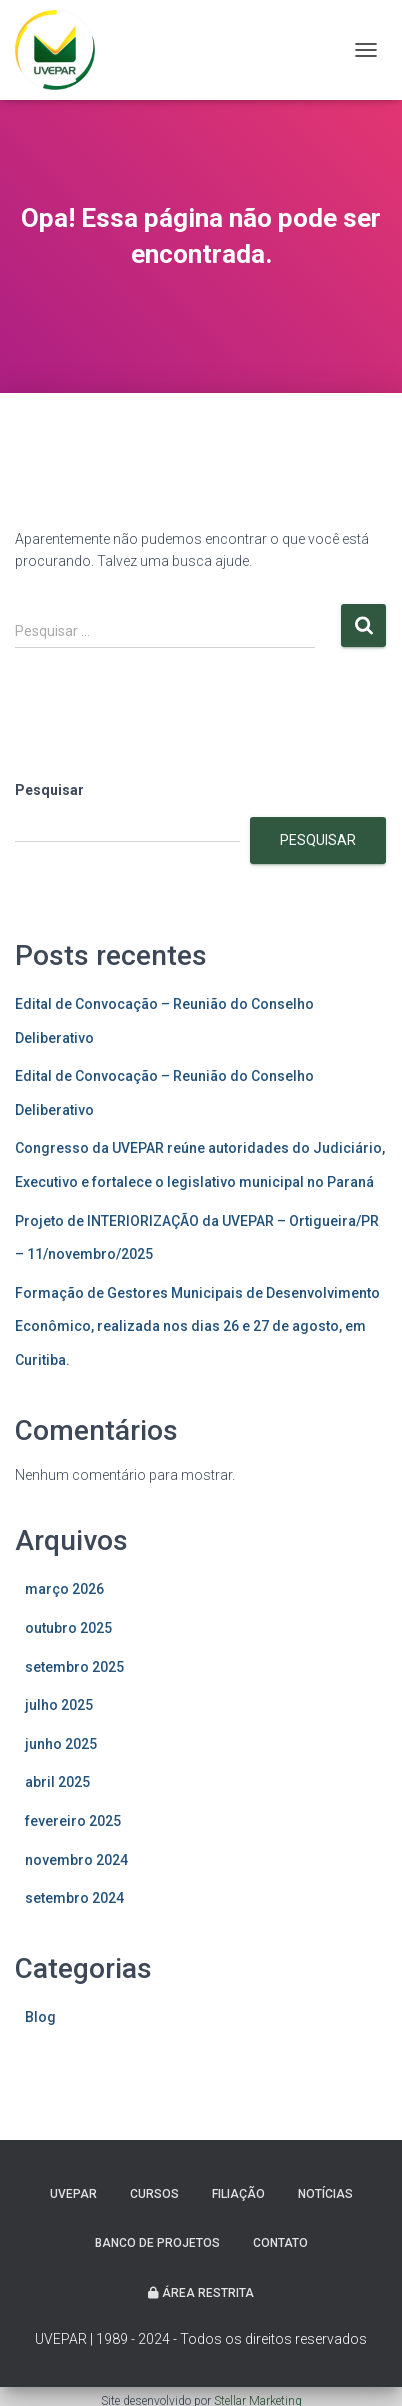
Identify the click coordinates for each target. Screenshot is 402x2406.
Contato (280, 2243)
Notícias (325, 2194)
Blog (40, 2017)
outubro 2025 (68, 1628)
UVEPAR (73, 2194)
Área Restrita (201, 2293)
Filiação (238, 2194)
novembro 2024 (76, 1860)
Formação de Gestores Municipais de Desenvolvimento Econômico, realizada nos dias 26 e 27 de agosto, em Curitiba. (197, 1326)
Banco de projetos (157, 2243)
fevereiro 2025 (73, 1821)
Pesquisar (49, 790)
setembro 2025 (74, 1667)
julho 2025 (59, 1705)
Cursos (154, 2194)
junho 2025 (61, 1744)
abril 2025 (57, 1782)
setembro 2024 (74, 1898)
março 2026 (64, 1589)
